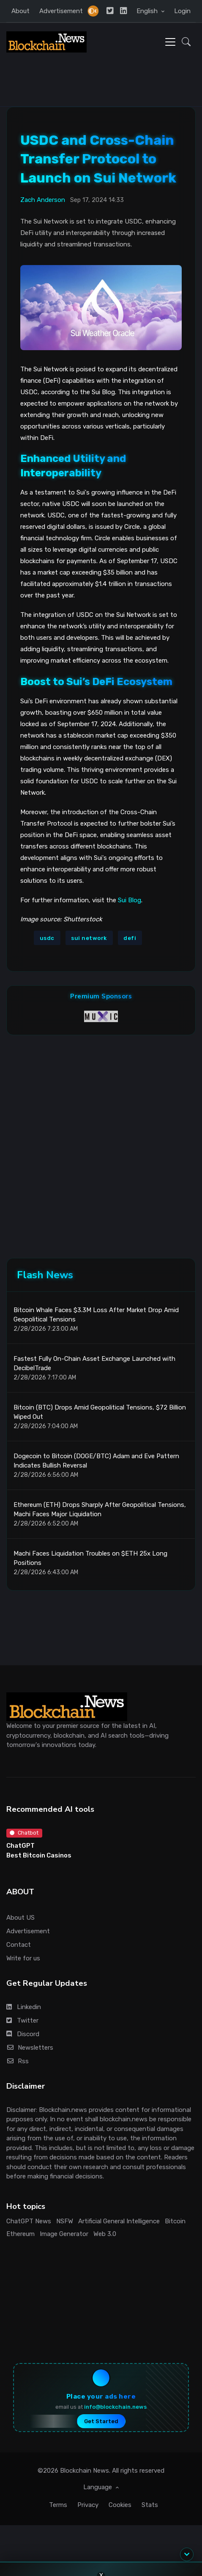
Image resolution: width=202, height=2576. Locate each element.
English (147, 11)
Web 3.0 (104, 2234)
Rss (17, 2061)
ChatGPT (20, 1845)
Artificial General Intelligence (119, 2221)
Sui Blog (129, 900)
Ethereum (20, 2234)
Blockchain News (84, 2470)
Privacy (87, 2505)
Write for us (23, 1958)
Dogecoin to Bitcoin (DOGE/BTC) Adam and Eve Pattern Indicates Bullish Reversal (96, 1461)
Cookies (120, 2505)
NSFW (64, 2221)
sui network (89, 938)
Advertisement (61, 11)
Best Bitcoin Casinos (38, 1855)
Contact (18, 1945)
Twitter (22, 2020)
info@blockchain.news (115, 2407)
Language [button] (98, 2487)
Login (182, 11)
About (20, 11)
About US (20, 1917)
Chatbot (24, 1833)
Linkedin (23, 2007)
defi (129, 938)
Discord (22, 2034)
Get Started (101, 2421)
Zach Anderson (42, 200)
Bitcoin (175, 2221)
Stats (150, 2505)
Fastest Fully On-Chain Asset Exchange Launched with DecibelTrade (94, 1363)
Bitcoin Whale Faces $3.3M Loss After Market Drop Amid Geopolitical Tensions (96, 1315)
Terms (58, 2505)
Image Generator (64, 2234)
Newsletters (29, 2047)
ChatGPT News (28, 2221)
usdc (47, 938)
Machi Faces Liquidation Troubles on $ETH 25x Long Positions (90, 1558)
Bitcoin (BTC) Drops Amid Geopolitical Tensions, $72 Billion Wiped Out (100, 1412)
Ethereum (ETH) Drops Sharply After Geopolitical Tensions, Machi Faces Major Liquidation (100, 1509)
